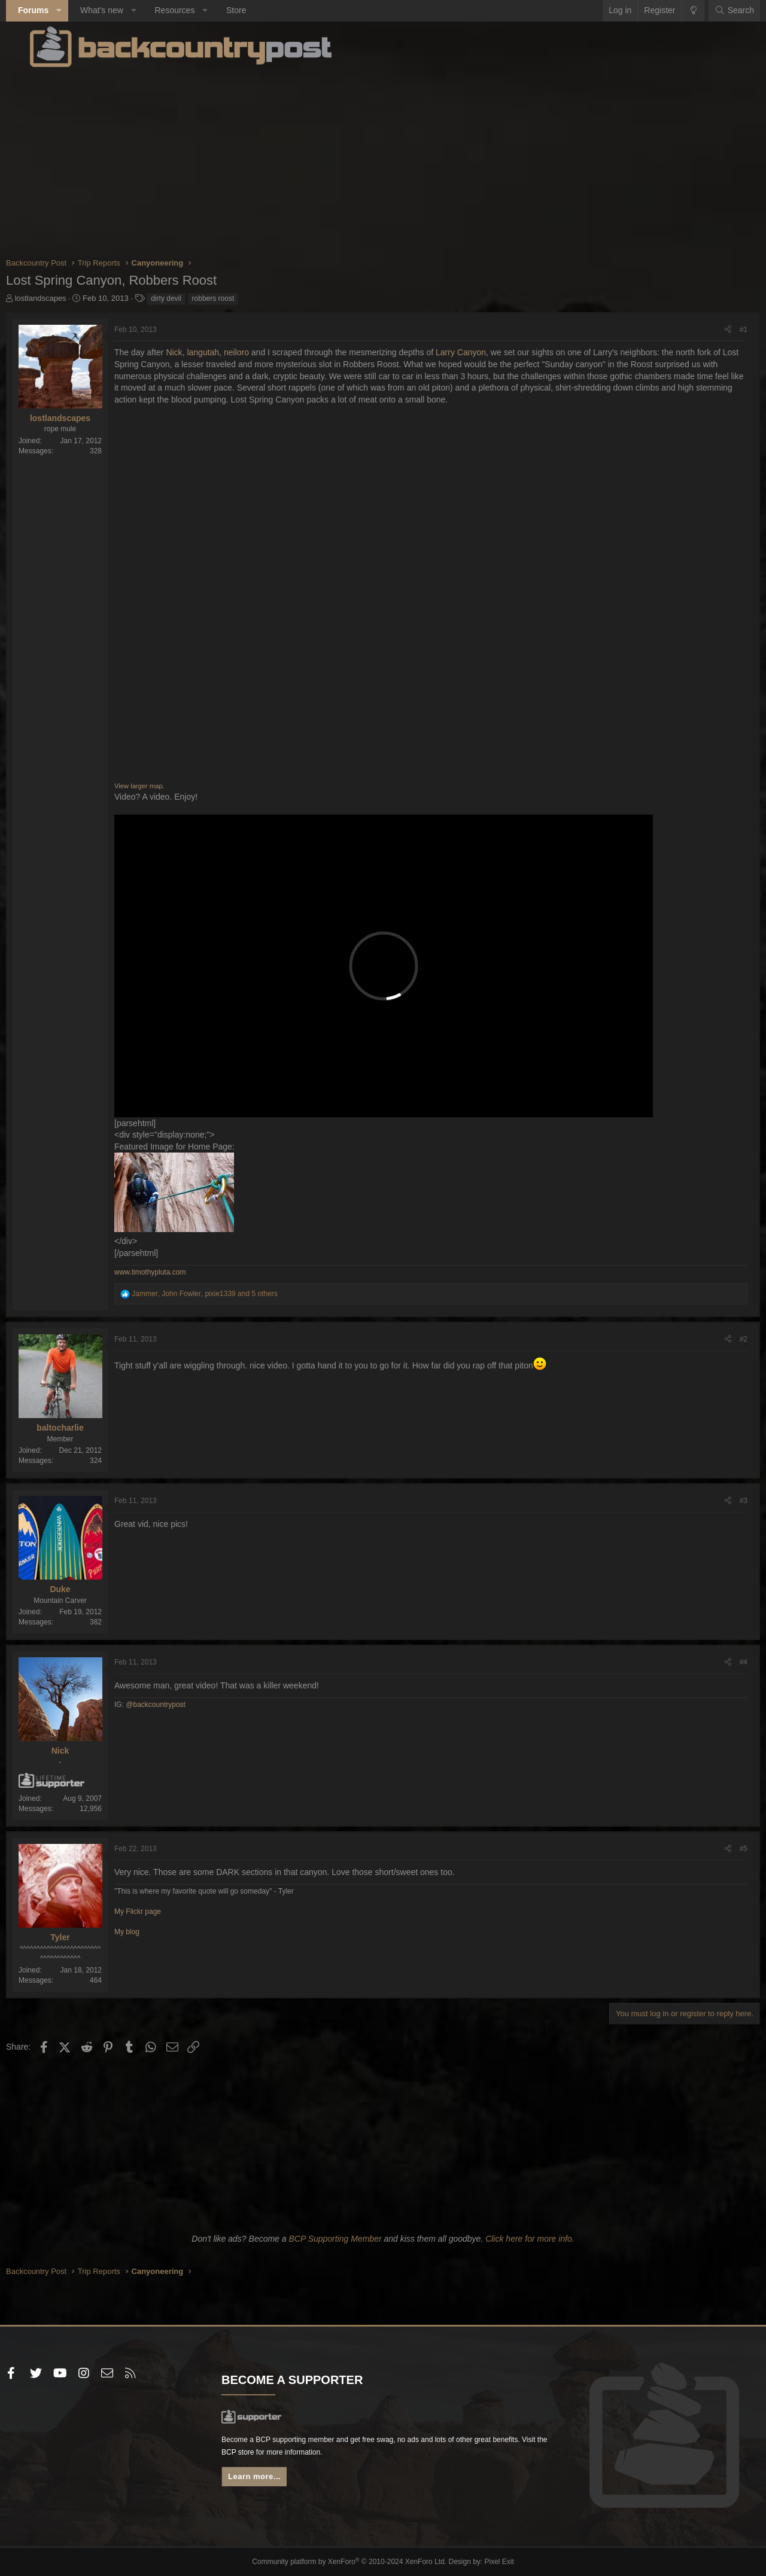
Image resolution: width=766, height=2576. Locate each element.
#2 (720, 1339)
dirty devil (190, 298)
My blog (150, 1932)
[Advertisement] (383, 161)
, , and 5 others (229, 1293)
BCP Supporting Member (334, 2238)
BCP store (345, 2457)
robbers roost (237, 298)
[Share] (704, 330)
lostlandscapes (64, 298)
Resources (198, 10)
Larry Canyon (485, 352)
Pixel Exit (489, 2561)
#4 (720, 1662)
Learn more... (271, 2483)
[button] (83, 11)
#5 (720, 1849)
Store (260, 10)
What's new (125, 10)
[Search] (710, 11)
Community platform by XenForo (352, 2561)
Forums (57, 10)
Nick (198, 352)
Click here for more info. (529, 2238)
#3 (720, 1500)
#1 (720, 329)
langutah (227, 352)
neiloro (260, 352)
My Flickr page (161, 1911)
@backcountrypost (179, 1704)
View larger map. (163, 785)
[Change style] (669, 11)
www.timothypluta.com (173, 1272)
